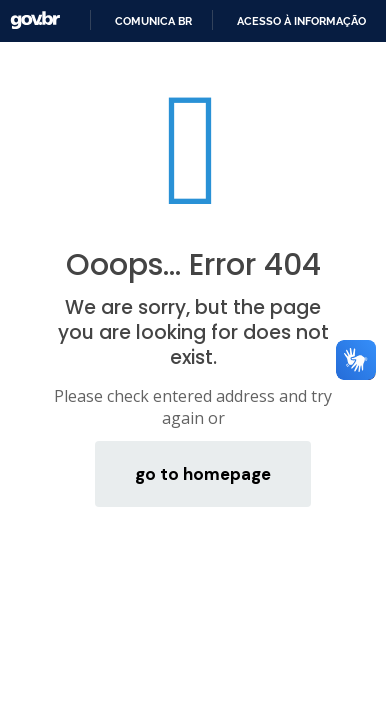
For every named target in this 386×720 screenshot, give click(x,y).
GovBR (35, 20)
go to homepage (203, 474)
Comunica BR (153, 21)
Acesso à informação (301, 21)
